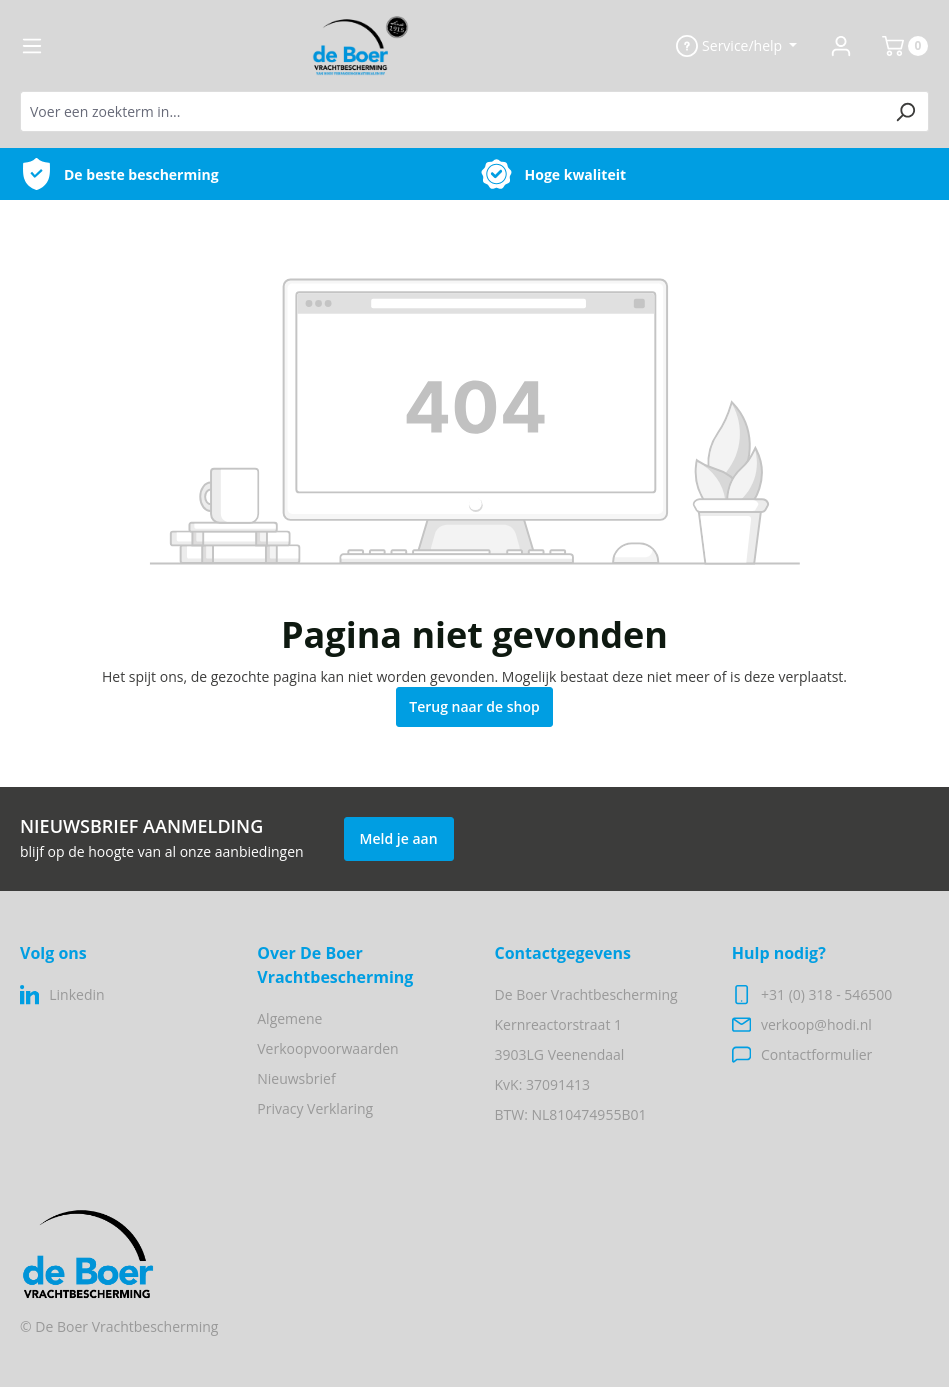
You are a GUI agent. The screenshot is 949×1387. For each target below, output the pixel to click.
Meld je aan (399, 838)
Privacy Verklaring (315, 1108)
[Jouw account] (841, 46)
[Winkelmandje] (897, 46)
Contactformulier (816, 1054)
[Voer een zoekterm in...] (451, 111)
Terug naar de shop (474, 706)
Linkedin (76, 994)
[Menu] (32, 46)
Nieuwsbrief (296, 1078)
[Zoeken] (905, 111)
